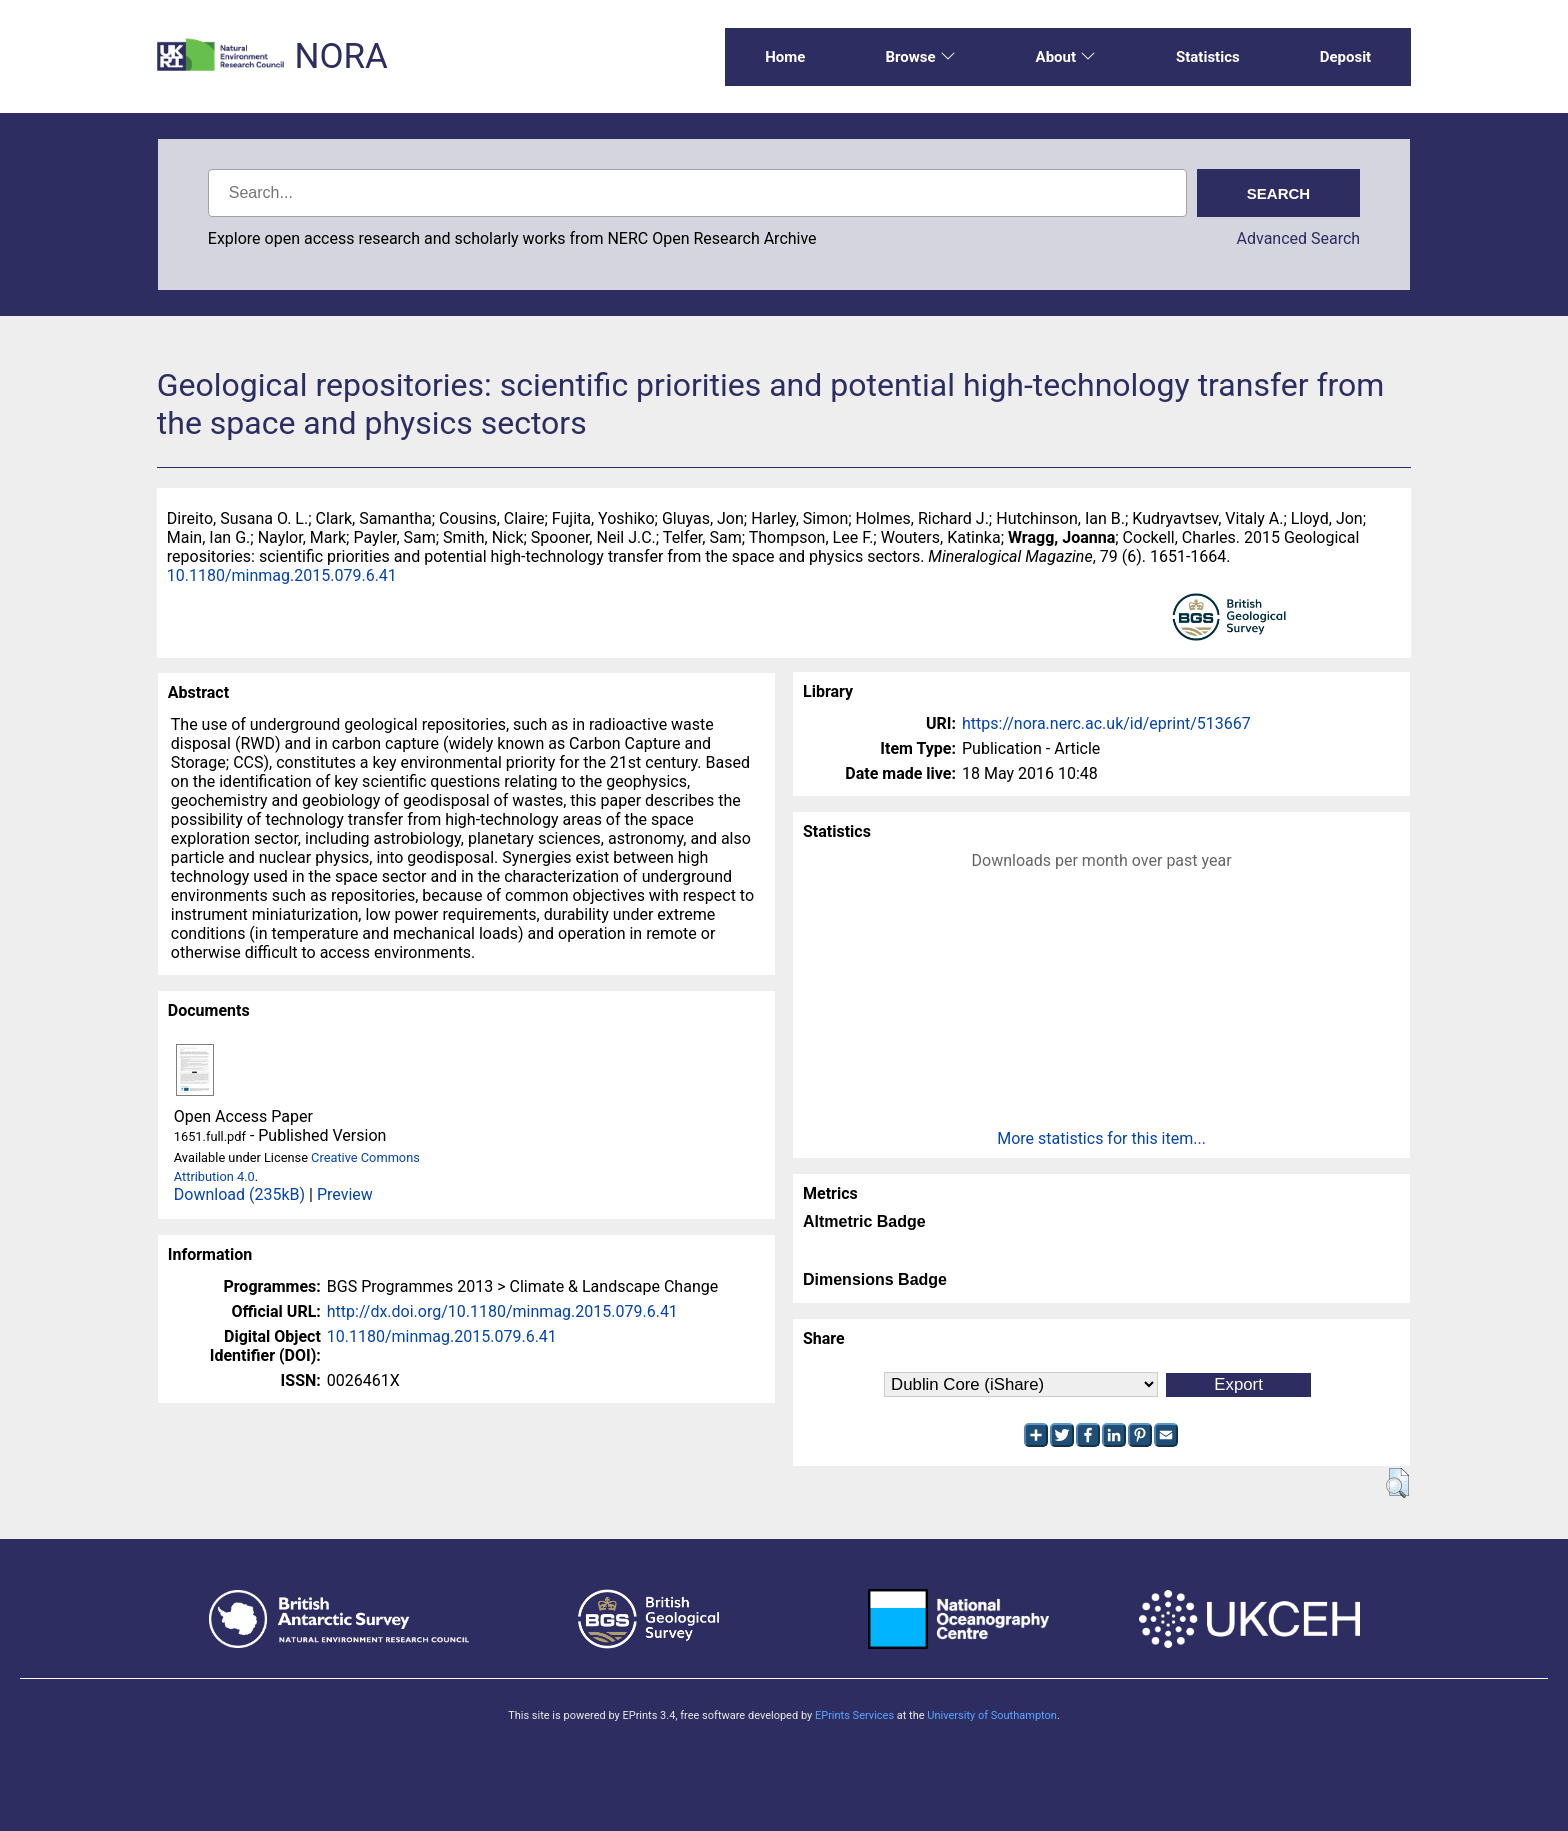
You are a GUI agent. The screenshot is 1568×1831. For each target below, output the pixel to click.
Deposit (1346, 57)
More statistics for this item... (1101, 1138)
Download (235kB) (239, 1194)
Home (785, 57)
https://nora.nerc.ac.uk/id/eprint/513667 (1106, 723)
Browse (920, 57)
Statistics (1208, 57)
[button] (1397, 1483)
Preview (345, 1194)
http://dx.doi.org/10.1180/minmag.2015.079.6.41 (502, 1311)
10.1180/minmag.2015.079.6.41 (282, 575)
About (1066, 57)
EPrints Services (854, 1715)
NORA (340, 56)
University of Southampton (992, 1715)
